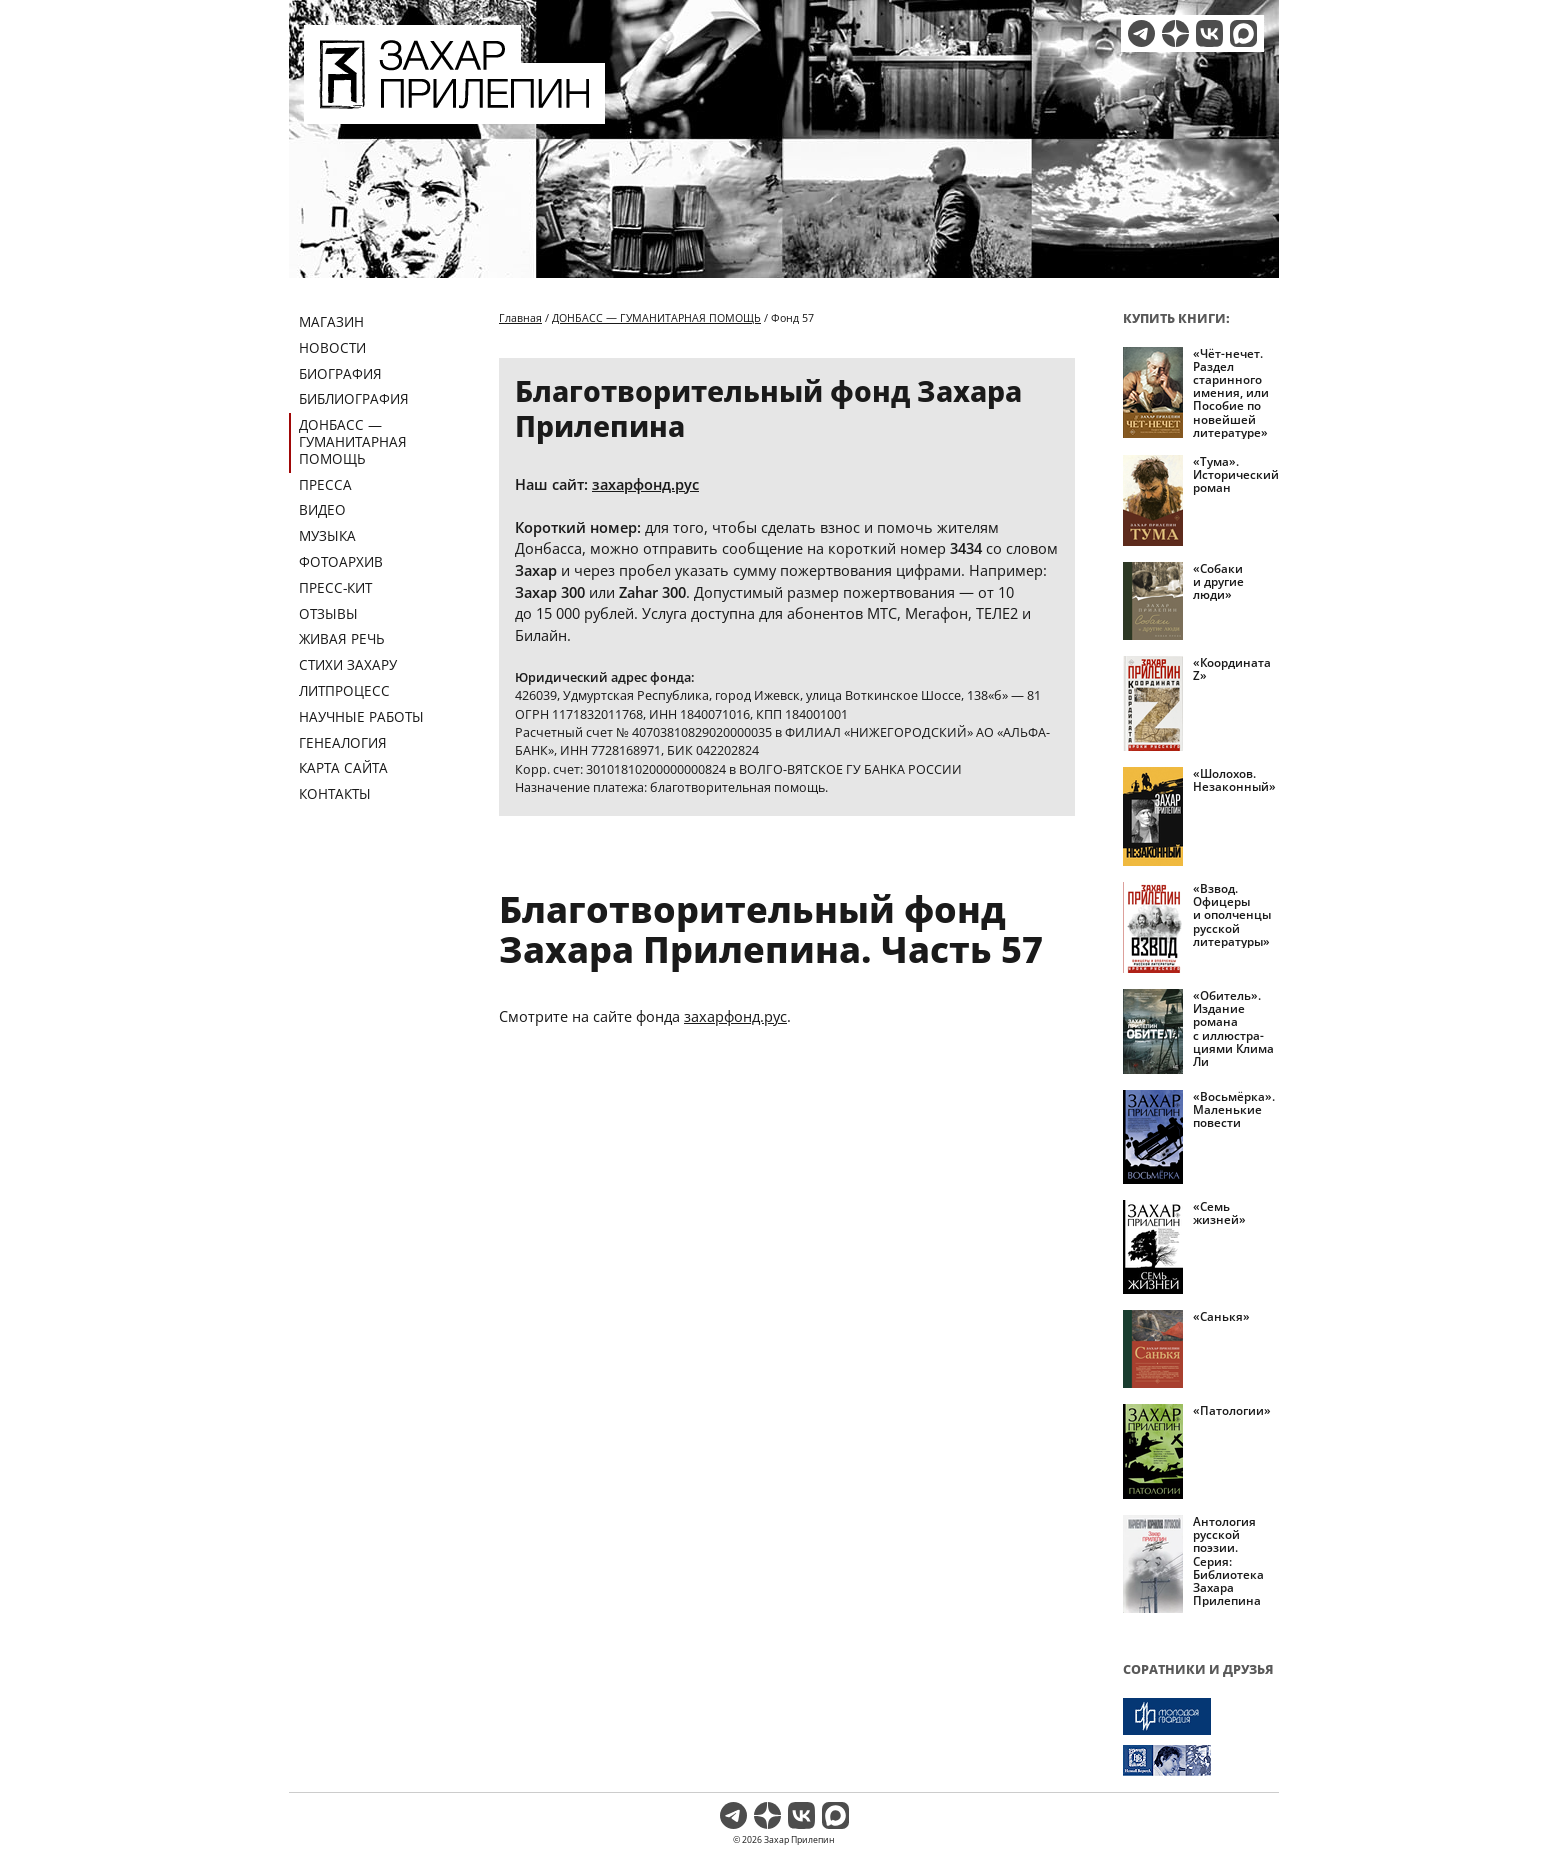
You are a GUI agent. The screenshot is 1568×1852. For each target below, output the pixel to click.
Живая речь (342, 638)
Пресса (325, 484)
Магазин (331, 321)
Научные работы (361, 716)
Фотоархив (341, 561)
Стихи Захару (348, 664)
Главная (520, 317)
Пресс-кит (335, 587)
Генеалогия (343, 742)
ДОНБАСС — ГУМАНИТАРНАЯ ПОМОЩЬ (353, 441)
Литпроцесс (344, 690)
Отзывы (328, 613)
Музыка (327, 535)
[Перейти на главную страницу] (454, 112)
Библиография (354, 398)
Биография (340, 373)
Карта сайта (343, 767)
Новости (332, 347)
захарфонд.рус (645, 484)
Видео (322, 509)
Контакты (335, 793)
